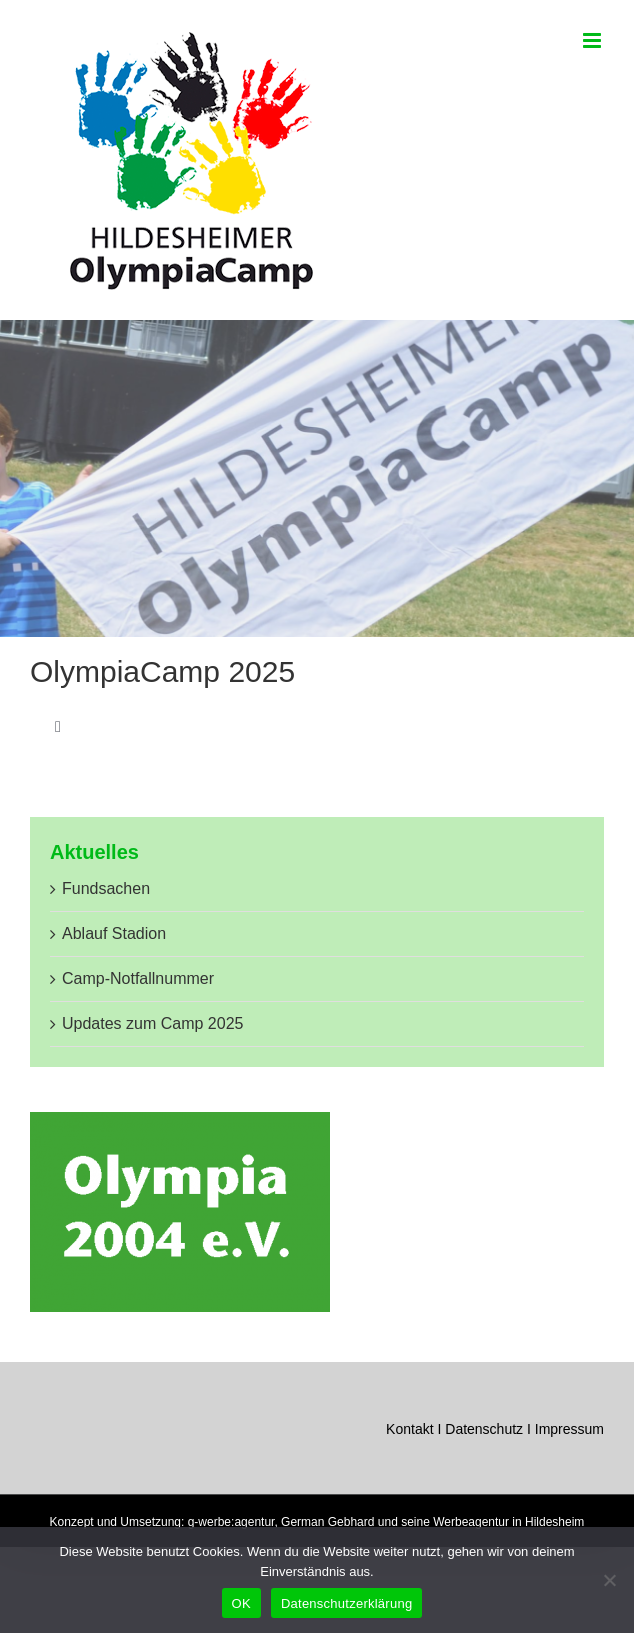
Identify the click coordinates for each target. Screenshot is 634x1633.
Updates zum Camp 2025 (152, 1023)
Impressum (569, 1429)
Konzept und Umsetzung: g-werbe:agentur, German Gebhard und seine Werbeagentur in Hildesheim (317, 1522)
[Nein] (609, 1580)
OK (241, 1603)
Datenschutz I (490, 1429)
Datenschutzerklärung (346, 1603)
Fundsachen (106, 888)
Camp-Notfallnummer (138, 978)
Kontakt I (415, 1429)
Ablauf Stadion (114, 933)
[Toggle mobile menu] (593, 40)
